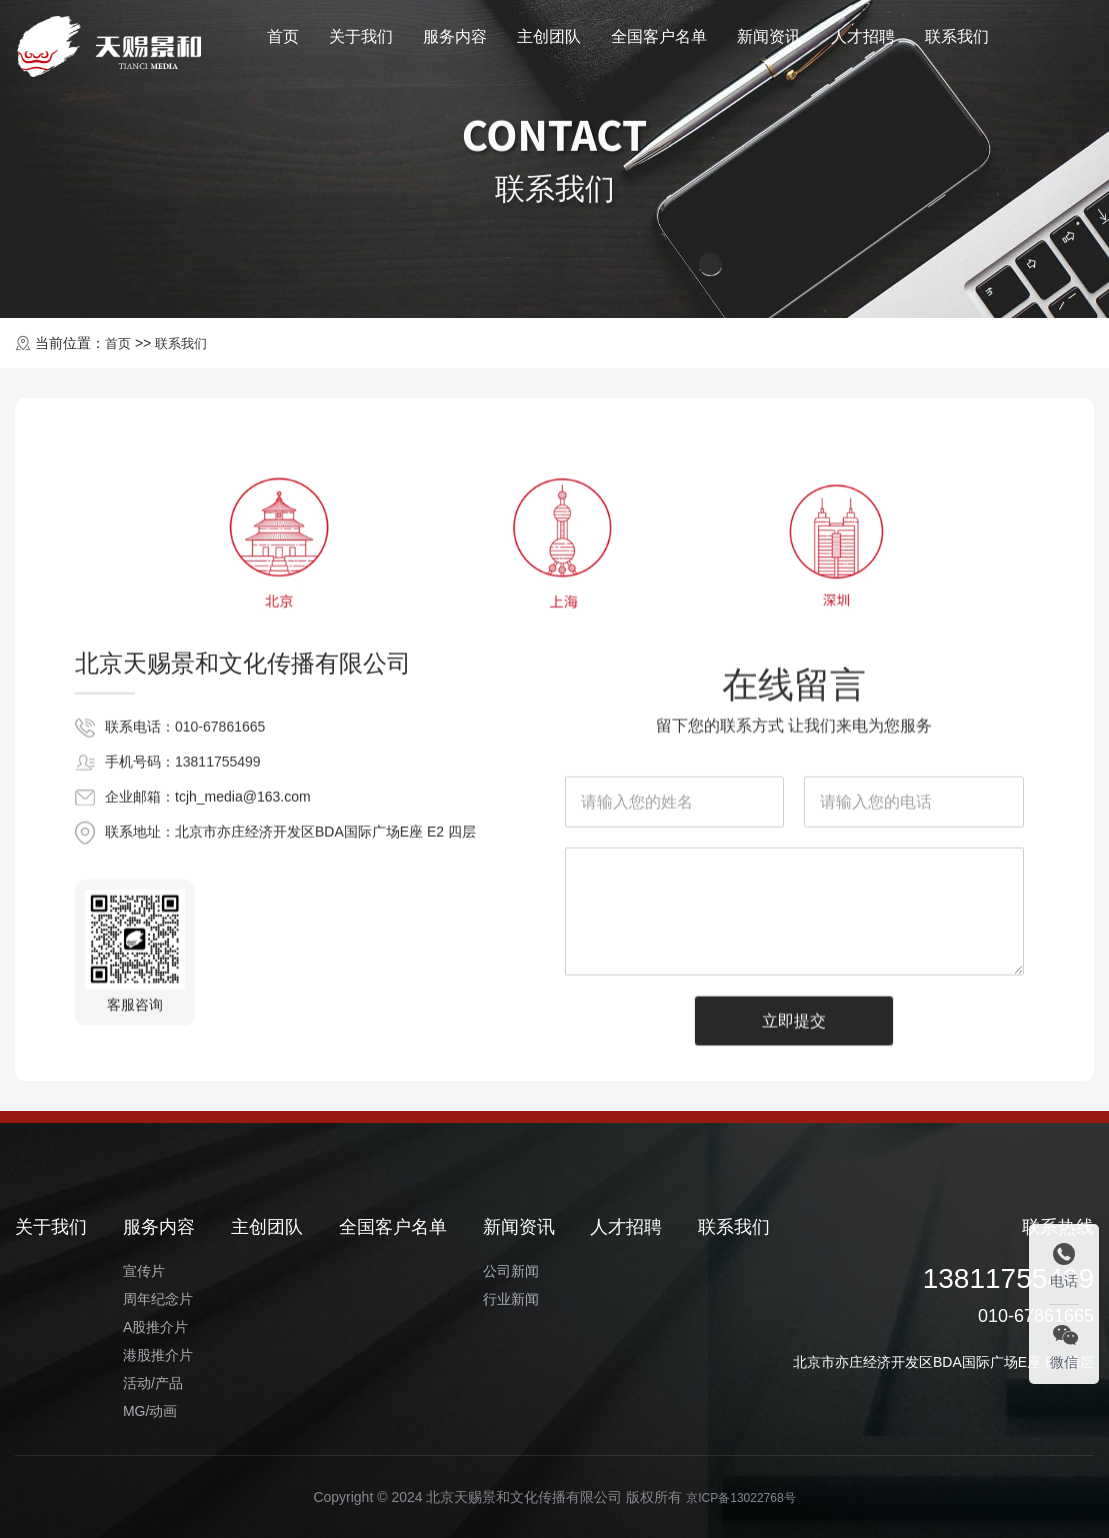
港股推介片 (158, 1355)
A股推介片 (155, 1327)
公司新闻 (511, 1271)
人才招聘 (863, 43)
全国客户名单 (659, 43)
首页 (283, 43)
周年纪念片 (158, 1299)
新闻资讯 (769, 43)
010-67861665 (220, 919)
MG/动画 (150, 1411)
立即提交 (794, 1450)
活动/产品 (153, 1383)
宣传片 (144, 1271)
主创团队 (549, 43)
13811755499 (218, 954)
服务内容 (455, 43)
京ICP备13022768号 (741, 1497)
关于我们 (361, 43)
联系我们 (957, 43)
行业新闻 (511, 1299)
